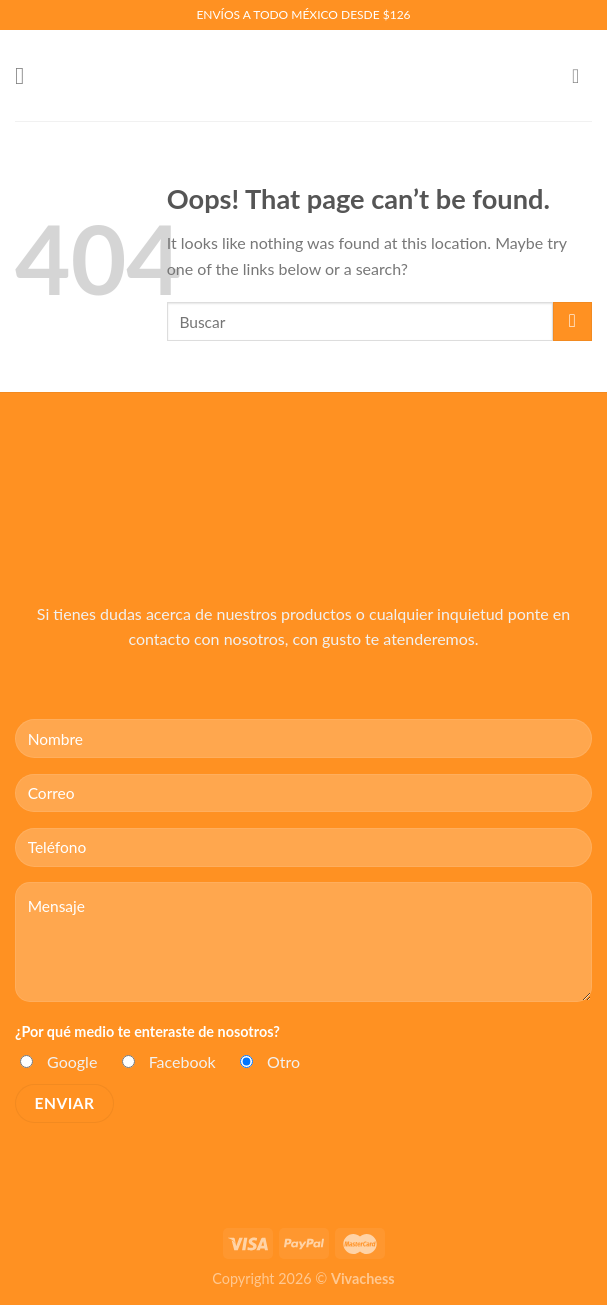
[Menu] (27, 75)
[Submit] (572, 321)
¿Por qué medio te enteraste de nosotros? (147, 1031)
